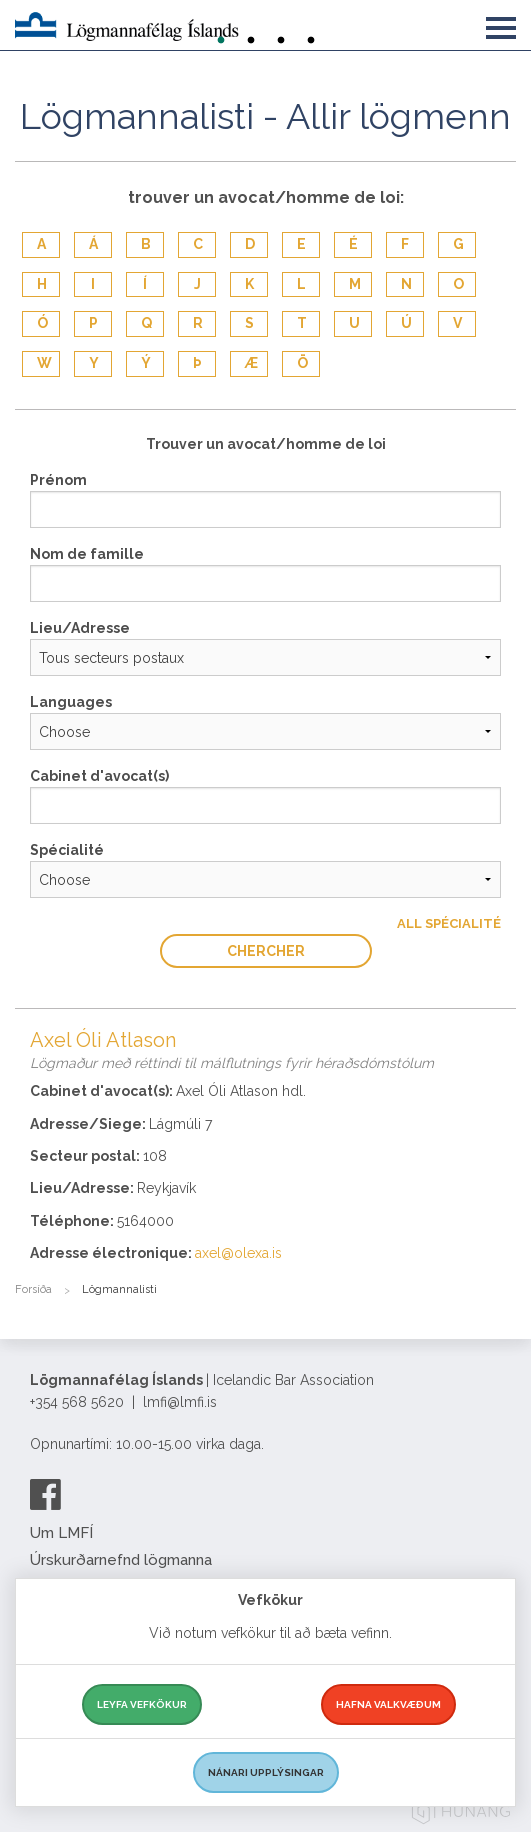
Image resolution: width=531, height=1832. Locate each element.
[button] (501, 24)
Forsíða (33, 1289)
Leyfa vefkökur (142, 1704)
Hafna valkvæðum (388, 1704)
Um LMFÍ (61, 1533)
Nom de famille (87, 554)
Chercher (266, 951)
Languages (71, 702)
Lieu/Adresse (80, 628)
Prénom (58, 480)
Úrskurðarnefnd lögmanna (121, 1560)
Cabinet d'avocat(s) (99, 776)
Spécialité (67, 850)
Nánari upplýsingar (266, 1772)
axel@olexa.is (238, 1253)
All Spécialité (449, 923)
